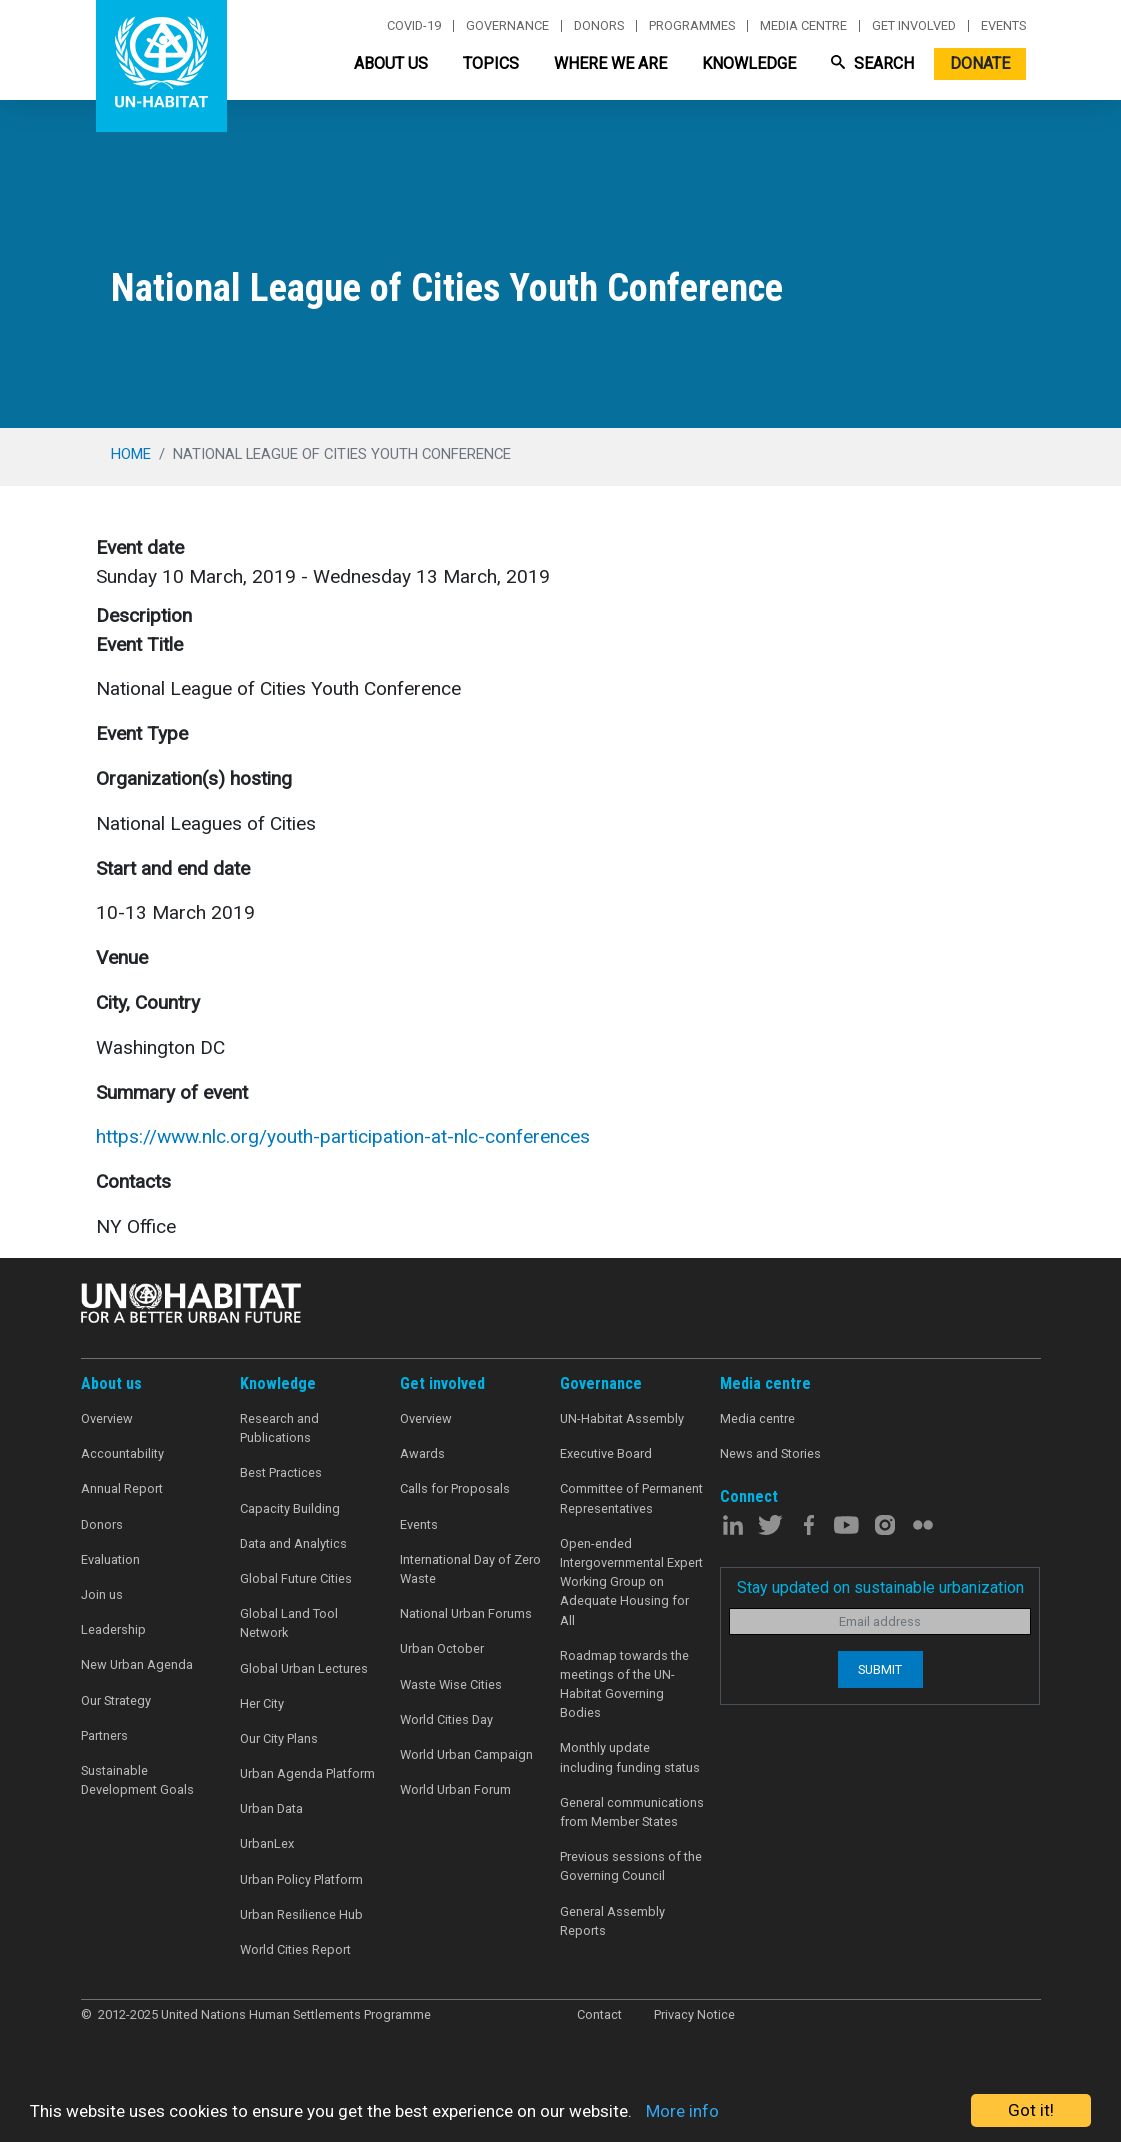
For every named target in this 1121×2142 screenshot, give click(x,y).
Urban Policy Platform (301, 1879)
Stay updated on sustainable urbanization (880, 1587)
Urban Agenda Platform (307, 1773)
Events (1003, 26)
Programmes (692, 26)
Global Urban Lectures (304, 1668)
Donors (599, 26)
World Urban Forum (455, 1789)
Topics (491, 63)
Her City (262, 1703)
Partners (104, 1735)
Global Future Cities (296, 1578)
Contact (599, 2014)
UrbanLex (267, 1843)
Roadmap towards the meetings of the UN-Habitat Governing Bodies (624, 1684)
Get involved (914, 26)
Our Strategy (116, 1700)
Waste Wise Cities (451, 1684)
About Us (391, 63)
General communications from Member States (632, 1812)
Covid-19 (414, 26)
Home (131, 454)
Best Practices (281, 1472)
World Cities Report (295, 1949)
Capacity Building (290, 1508)
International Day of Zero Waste (470, 1569)
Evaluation (110, 1559)
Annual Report (122, 1488)
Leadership (113, 1629)
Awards (422, 1453)
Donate (980, 63)
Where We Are (610, 63)
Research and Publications (279, 1428)
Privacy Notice (694, 2014)
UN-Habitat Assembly (622, 1418)
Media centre (803, 26)
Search (872, 63)
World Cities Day (446, 1719)
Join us (102, 1594)
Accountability (122, 1453)
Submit (880, 1669)
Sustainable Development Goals (137, 1780)
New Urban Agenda (137, 1664)
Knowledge (749, 63)
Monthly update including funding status (630, 1757)
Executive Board (606, 1453)
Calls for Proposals (455, 1488)
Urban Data (271, 1808)
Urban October (442, 1648)
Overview (107, 1418)
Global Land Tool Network (289, 1623)
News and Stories (770, 1453)
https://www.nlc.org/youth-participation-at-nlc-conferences (343, 1136)
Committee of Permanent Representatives (631, 1498)
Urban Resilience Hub (301, 1914)
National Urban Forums (466, 1613)
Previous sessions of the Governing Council (631, 1866)
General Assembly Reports (612, 1921)
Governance (507, 26)
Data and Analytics (293, 1543)
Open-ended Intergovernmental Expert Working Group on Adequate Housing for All (631, 1582)
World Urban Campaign (466, 1754)
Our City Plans (279, 1738)
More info (682, 2111)
